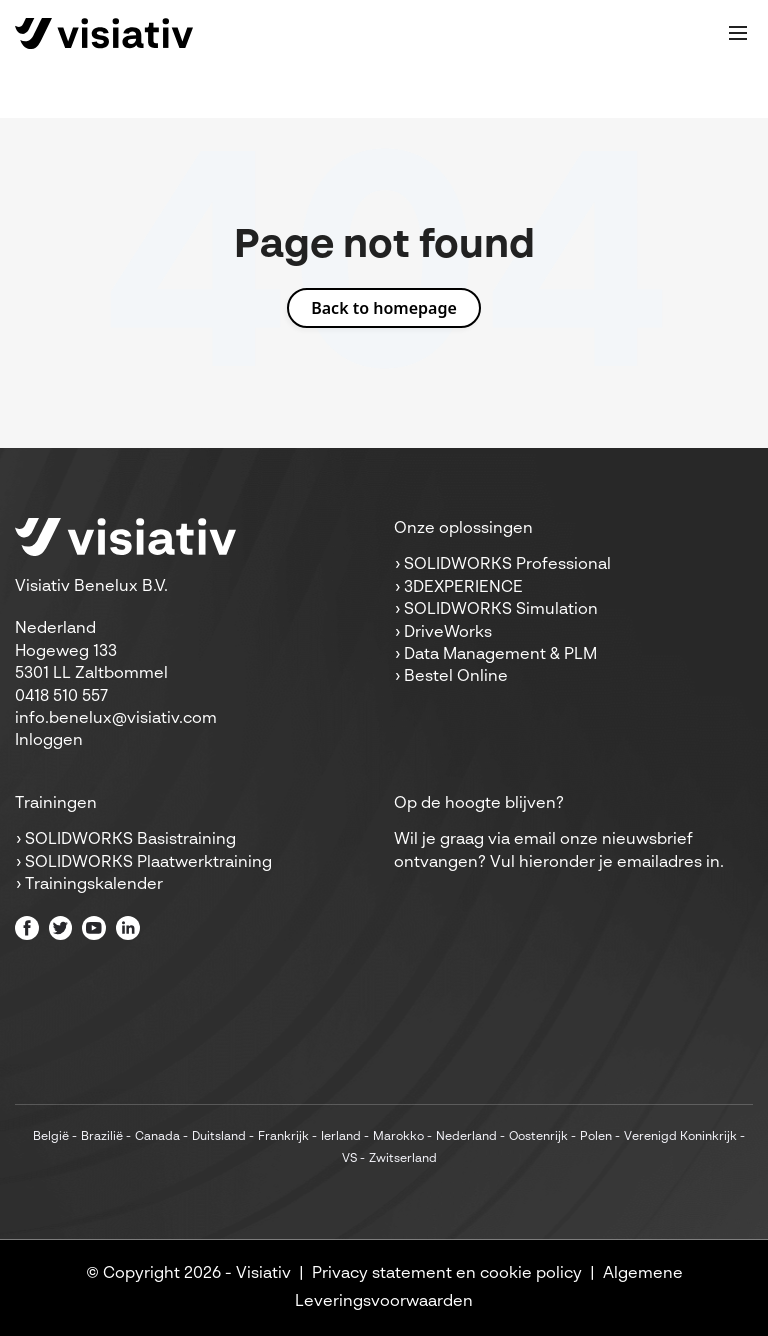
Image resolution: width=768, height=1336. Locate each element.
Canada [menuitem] (157, 1137)
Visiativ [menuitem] (263, 1274)
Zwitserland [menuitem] (403, 1159)
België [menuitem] (51, 1137)
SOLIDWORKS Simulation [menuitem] (501, 610)
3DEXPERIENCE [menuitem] (463, 588)
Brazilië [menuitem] (102, 1137)
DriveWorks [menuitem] (448, 633)
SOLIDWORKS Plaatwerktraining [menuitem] (148, 863)
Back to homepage (384, 308)
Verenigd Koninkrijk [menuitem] (680, 1137)
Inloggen (49, 741)
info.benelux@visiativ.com (116, 719)
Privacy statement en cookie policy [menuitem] (447, 1274)
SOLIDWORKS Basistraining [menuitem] (130, 840)
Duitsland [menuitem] (219, 1137)
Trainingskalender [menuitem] (94, 885)
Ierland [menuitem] (341, 1137)
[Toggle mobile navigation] (738, 33)
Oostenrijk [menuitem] (538, 1137)
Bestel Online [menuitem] (456, 677)
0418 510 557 (61, 697)
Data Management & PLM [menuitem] (500, 655)
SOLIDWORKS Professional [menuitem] (507, 565)
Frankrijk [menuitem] (283, 1137)
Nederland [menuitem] (466, 1137)
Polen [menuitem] (596, 1137)
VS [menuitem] (349, 1159)
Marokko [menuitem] (398, 1137)
